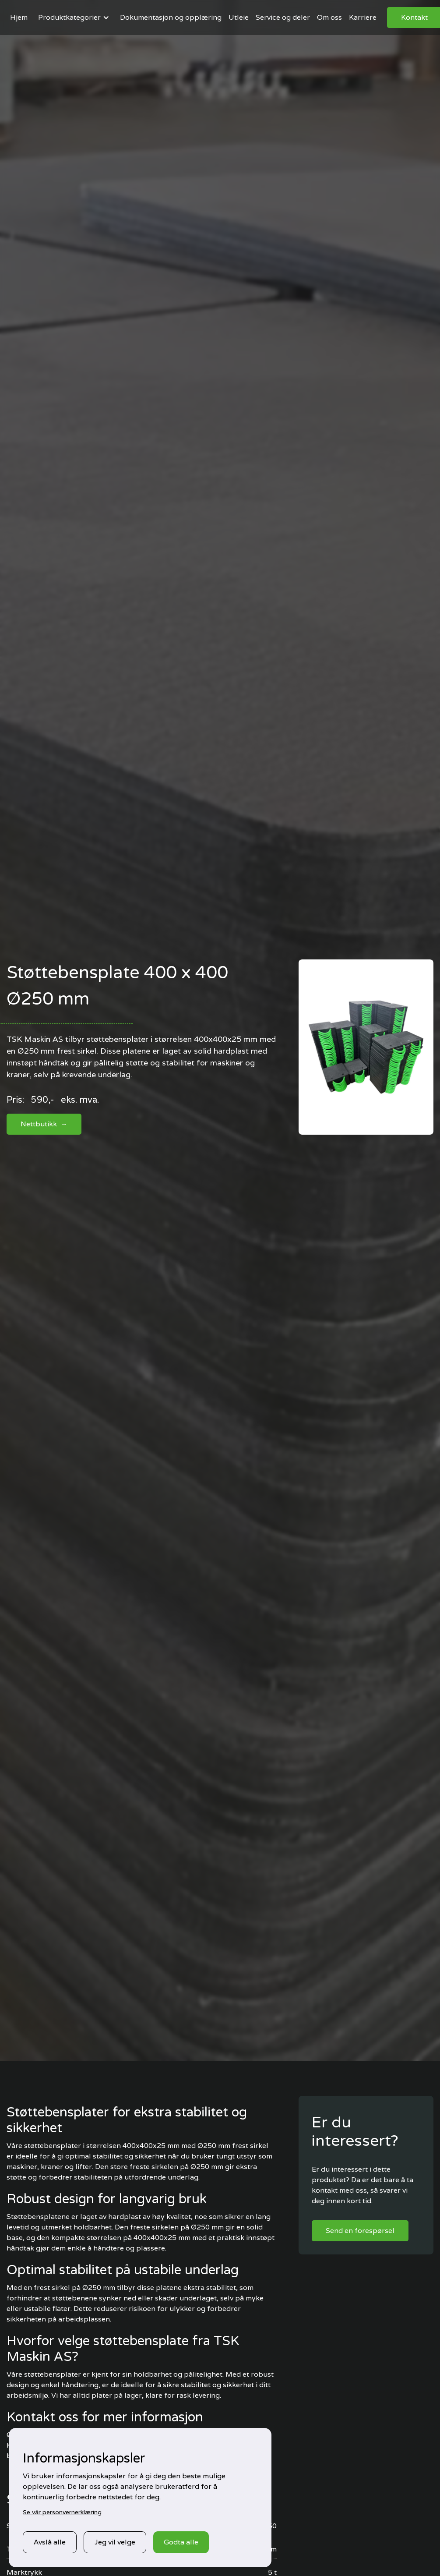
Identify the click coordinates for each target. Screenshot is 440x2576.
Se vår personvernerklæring (62, 2512)
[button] (73, 17)
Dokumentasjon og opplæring (171, 17)
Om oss (329, 17)
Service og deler (283, 17)
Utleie (239, 17)
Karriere (363, 17)
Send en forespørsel (360, 2230)
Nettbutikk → (44, 1124)
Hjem (19, 17)
